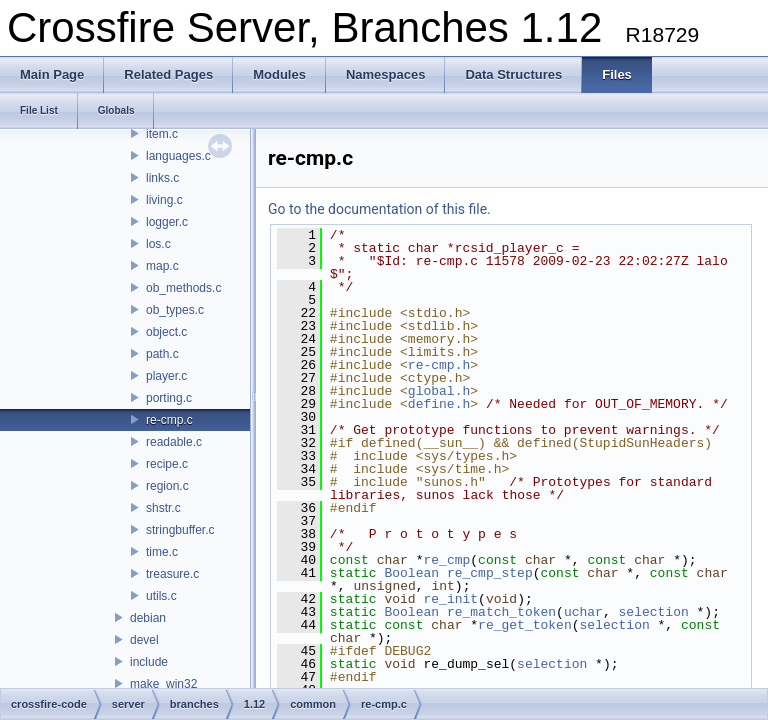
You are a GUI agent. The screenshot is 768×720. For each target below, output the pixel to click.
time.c (162, 552)
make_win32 (163, 684)
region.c (167, 486)
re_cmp (446, 560)
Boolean (411, 573)
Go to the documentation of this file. (379, 209)
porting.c (169, 398)
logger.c (167, 222)
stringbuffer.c (180, 530)
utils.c (161, 596)
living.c (164, 200)
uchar (583, 612)
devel (144, 640)
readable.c (174, 442)
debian (148, 618)
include (149, 662)
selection (654, 612)
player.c (166, 376)
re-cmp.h (439, 365)
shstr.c (163, 508)
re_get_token (525, 625)
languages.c (178, 156)
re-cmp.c (169, 420)
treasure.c (172, 574)
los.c (158, 244)
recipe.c (167, 464)
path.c (162, 354)
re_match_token (501, 612)
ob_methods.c (183, 288)
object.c (166, 332)
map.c (162, 266)
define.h (439, 404)
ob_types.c (175, 310)
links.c (162, 178)
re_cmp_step (490, 573)
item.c (162, 134)
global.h (439, 391)
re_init (450, 599)
